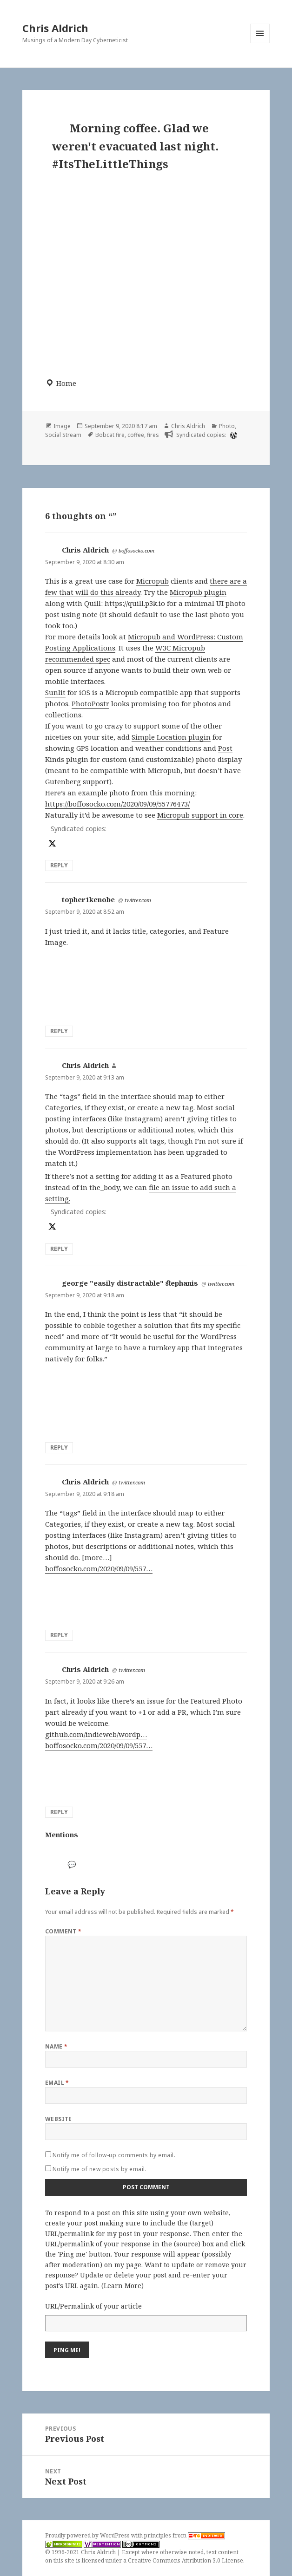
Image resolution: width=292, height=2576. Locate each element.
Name (56, 2046)
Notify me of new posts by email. (99, 2169)
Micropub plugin (198, 592)
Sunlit (55, 692)
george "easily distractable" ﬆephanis (130, 1283)
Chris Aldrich (55, 28)
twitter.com (138, 900)
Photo (227, 426)
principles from (184, 2535)
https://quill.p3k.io (135, 603)
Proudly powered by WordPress (88, 2535)
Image (62, 426)
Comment (63, 1931)
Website (58, 2119)
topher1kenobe (88, 899)
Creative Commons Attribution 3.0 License (185, 2560)
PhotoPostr (90, 703)
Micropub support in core (200, 815)
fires (153, 435)
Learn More (122, 2285)
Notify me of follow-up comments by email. (114, 2155)
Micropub (152, 580)
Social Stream (63, 435)
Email (57, 2083)
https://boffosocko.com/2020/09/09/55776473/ (117, 803)
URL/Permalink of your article (93, 2306)
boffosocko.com (136, 550)
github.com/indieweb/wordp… (96, 1734)
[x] (51, 842)
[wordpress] (232, 435)
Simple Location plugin (171, 737)
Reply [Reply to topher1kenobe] (59, 1031)
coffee (135, 435)
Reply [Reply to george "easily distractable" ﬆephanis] (59, 1447)
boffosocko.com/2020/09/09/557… (99, 1568)
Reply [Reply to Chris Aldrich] (59, 865)
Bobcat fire (110, 435)
